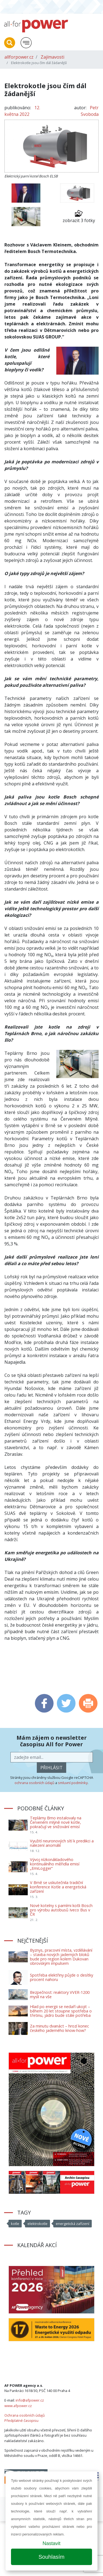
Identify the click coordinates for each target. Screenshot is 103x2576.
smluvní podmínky (73, 1782)
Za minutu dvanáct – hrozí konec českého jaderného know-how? (59, 2028)
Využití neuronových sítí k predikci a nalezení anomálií (62, 1843)
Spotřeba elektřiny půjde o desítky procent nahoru (61, 1977)
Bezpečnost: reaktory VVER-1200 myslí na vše (60, 1994)
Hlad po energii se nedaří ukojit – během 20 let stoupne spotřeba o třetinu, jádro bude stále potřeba (61, 2011)
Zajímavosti (52, 57)
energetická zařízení (72, 2223)
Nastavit (51, 2543)
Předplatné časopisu (21, 2420)
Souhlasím (51, 2557)
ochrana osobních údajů (34, 1782)
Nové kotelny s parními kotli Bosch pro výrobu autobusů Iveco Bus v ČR (61, 1910)
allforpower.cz (19, 57)
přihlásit (51, 1768)
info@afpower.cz (30, 2400)
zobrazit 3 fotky (79, 216)
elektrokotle (37, 2223)
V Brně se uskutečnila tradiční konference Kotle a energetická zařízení (58, 1887)
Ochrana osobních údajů (24, 2415)
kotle (15, 2223)
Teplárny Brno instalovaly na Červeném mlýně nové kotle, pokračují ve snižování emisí (55, 1822)
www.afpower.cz (18, 2405)
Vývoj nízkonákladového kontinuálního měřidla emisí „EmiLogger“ (54, 1864)
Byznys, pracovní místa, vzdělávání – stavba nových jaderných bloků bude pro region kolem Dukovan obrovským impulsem (61, 1957)
